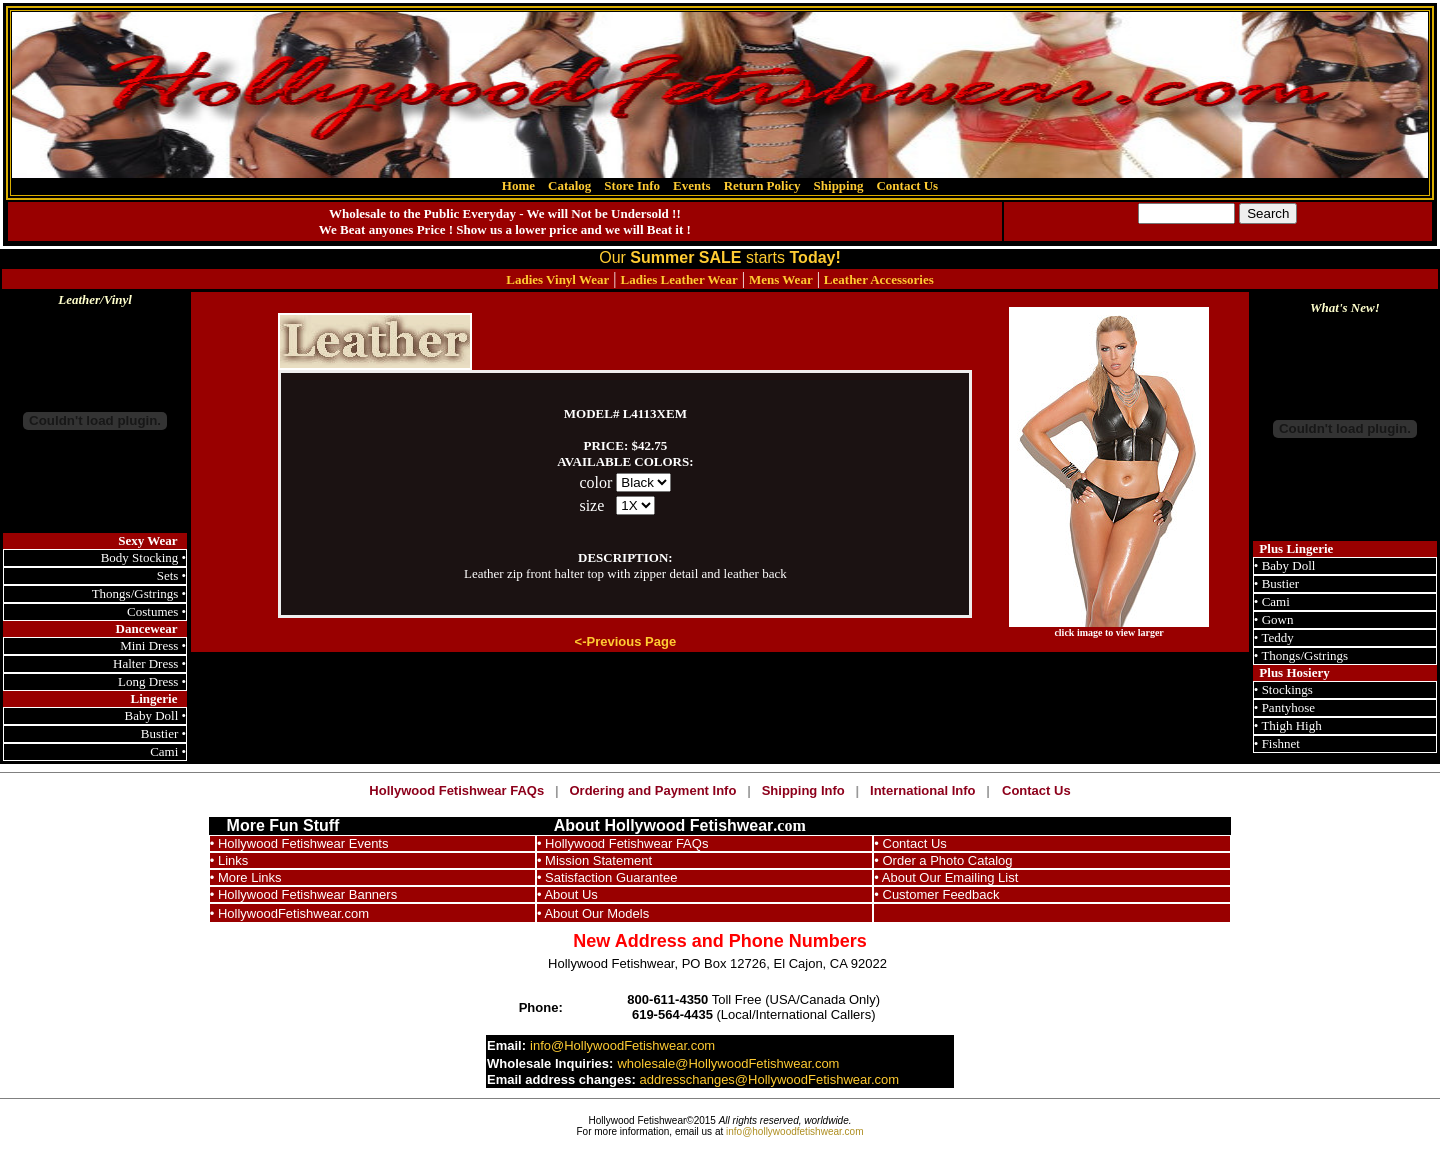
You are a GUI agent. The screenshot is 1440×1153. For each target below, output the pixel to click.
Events (692, 185)
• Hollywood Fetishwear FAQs (622, 843)
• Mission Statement (594, 860)
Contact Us (907, 185)
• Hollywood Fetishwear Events (299, 843)
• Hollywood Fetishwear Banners (303, 894)
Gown (1278, 619)
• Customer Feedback (936, 894)
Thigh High (1291, 725)
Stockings (1287, 689)
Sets (169, 575)
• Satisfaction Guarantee (607, 877)
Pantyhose (1288, 707)
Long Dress (148, 681)
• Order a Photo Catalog (943, 860)
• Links (229, 860)
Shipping (839, 185)
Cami (164, 751)
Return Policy (762, 185)
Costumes (152, 611)
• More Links (246, 877)
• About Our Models (593, 913)
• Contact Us (910, 843)
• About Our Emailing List (946, 877)
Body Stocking (140, 557)
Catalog (569, 185)
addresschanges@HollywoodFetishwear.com (769, 1079)
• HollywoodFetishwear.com (289, 913)
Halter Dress (145, 663)
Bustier (160, 733)
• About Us (567, 894)
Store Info (632, 185)
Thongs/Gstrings (135, 593)
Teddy (1277, 637)
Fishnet (1281, 743)
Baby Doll (152, 715)
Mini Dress (149, 645)
